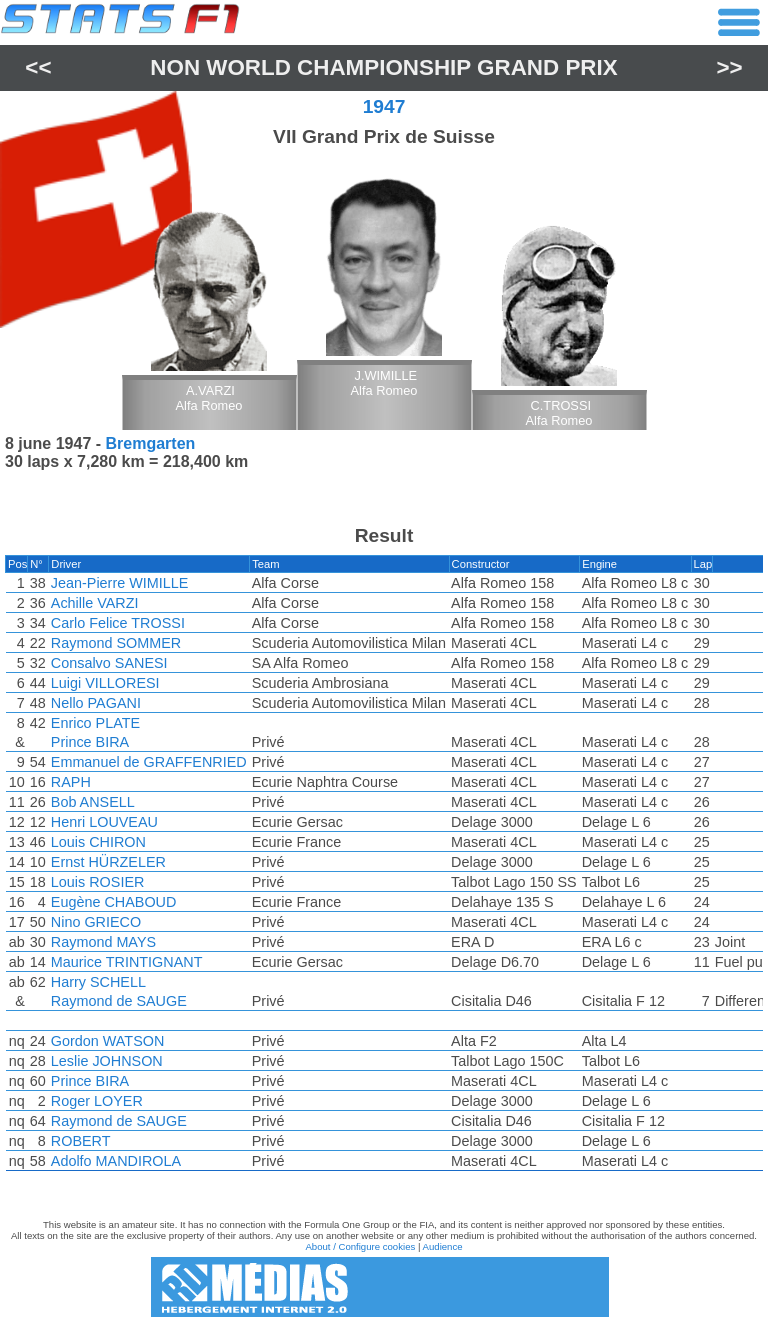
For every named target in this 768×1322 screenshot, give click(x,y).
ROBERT (81, 1141)
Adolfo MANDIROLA (116, 1161)
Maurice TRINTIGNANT (127, 962)
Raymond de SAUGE (119, 1001)
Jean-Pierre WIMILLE (120, 583)
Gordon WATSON (108, 1041)
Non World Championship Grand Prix (383, 67)
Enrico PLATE (95, 723)
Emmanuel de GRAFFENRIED (149, 762)
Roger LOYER (97, 1101)
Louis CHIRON (98, 842)
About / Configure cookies (360, 1246)
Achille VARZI (95, 603)
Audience (443, 1246)
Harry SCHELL (98, 982)
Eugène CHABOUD (114, 902)
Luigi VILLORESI (105, 683)
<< (38, 67)
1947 (384, 106)
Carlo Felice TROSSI (118, 623)
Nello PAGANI (96, 703)
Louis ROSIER (98, 882)
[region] (384, 868)
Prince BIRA (90, 742)
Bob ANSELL (93, 802)
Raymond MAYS (103, 942)
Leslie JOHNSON (107, 1061)
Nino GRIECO (96, 922)
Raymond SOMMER (116, 643)
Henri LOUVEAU (104, 822)
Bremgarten (151, 443)
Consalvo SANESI (109, 663)
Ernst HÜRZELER (108, 862)
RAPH (71, 782)
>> (730, 67)
